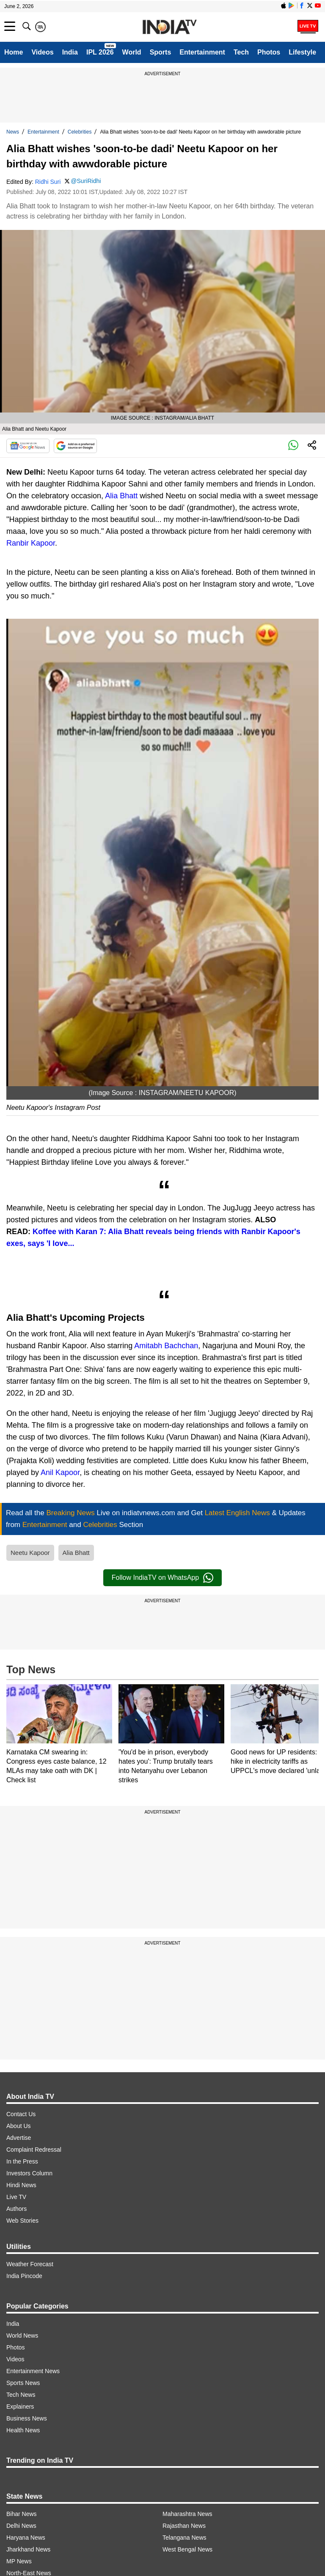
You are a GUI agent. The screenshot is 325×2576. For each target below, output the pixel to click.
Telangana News (184, 2537)
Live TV (16, 2197)
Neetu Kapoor (30, 1552)
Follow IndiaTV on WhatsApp (162, 1578)
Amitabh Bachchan (166, 1345)
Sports (160, 52)
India (70, 52)
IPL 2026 (100, 52)
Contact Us (21, 2114)
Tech (241, 52)
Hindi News (21, 2185)
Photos (268, 52)
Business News (26, 2418)
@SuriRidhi (86, 181)
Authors (16, 2208)
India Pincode (24, 2276)
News (12, 132)
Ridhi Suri (48, 181)
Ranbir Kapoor (30, 543)
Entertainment (202, 52)
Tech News (20, 2394)
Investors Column (29, 2173)
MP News (19, 2561)
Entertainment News (33, 2371)
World (131, 52)
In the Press (22, 2161)
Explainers (20, 2406)
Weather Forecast (29, 2264)
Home (13, 52)
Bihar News (21, 2513)
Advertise (18, 2137)
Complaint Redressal (33, 2149)
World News (22, 2335)
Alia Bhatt (121, 496)
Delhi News (21, 2525)
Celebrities (80, 132)
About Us (18, 2126)
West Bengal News (187, 2549)
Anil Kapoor (60, 1472)
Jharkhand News (28, 2549)
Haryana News (25, 2537)
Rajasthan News (184, 2525)
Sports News (23, 2382)
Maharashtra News (187, 2513)
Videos (42, 52)
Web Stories (22, 2220)
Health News (23, 2430)
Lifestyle (302, 52)
